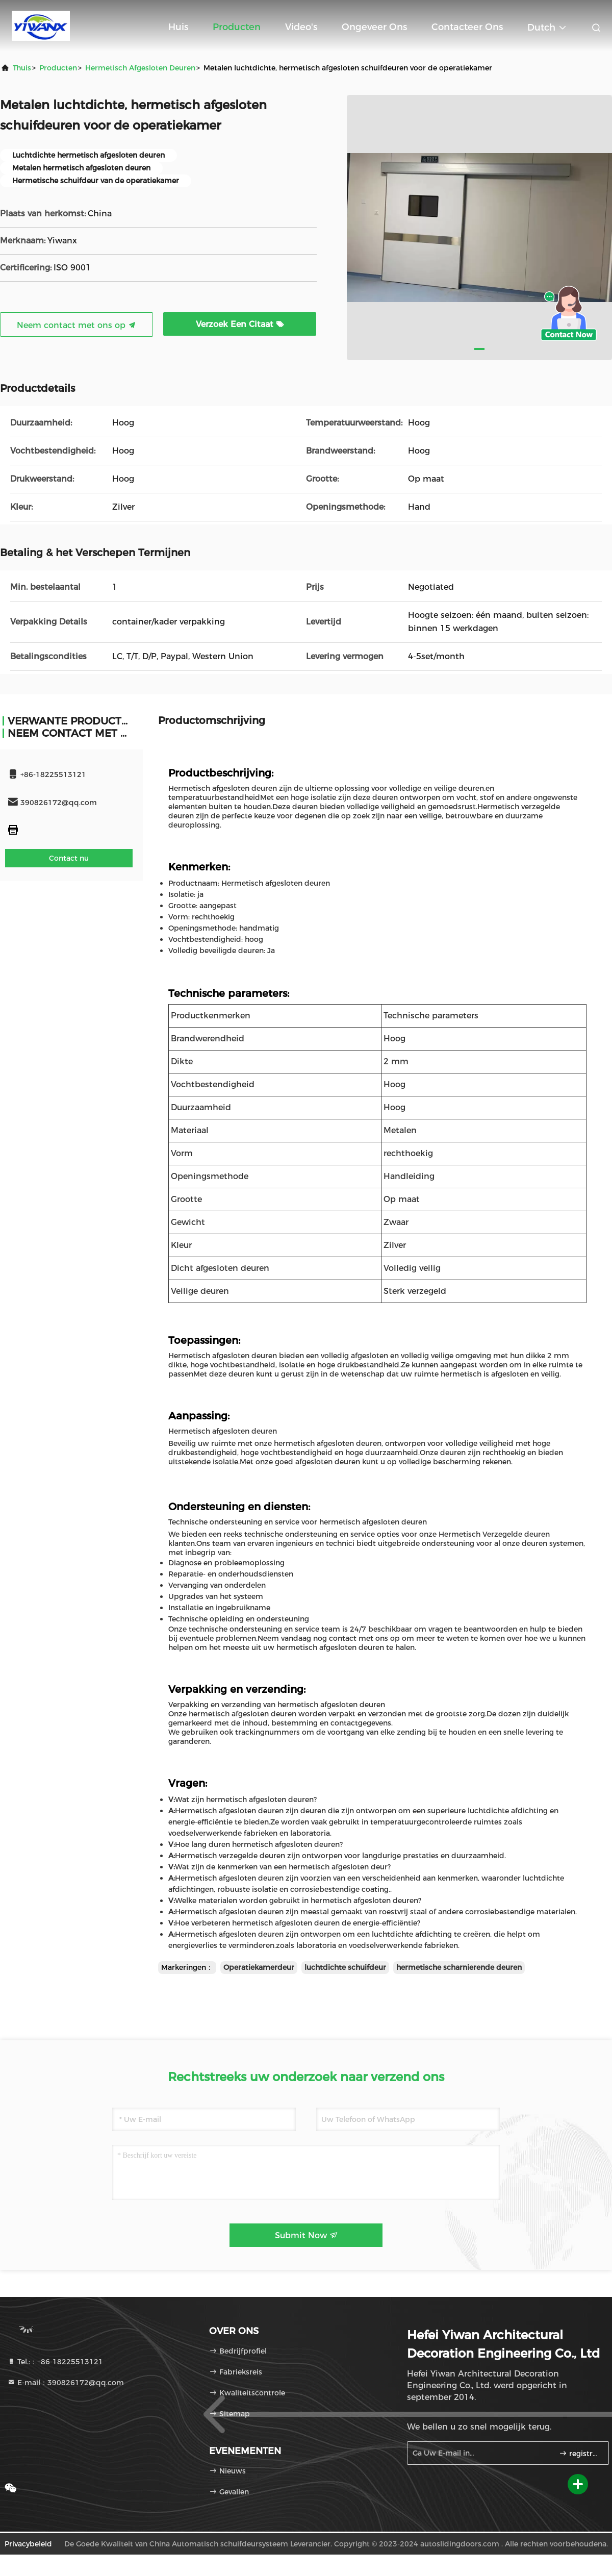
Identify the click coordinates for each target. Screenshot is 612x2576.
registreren (579, 2453)
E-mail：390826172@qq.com (65, 2382)
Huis (178, 27)
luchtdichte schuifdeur (345, 1967)
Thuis (22, 67)
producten (58, 67)
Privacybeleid (28, 2543)
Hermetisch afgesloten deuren (140, 67)
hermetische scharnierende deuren (459, 1967)
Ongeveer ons (374, 27)
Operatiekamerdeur (258, 1967)
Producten (237, 27)
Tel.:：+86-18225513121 (55, 2361)
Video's (301, 27)
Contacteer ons (467, 27)
